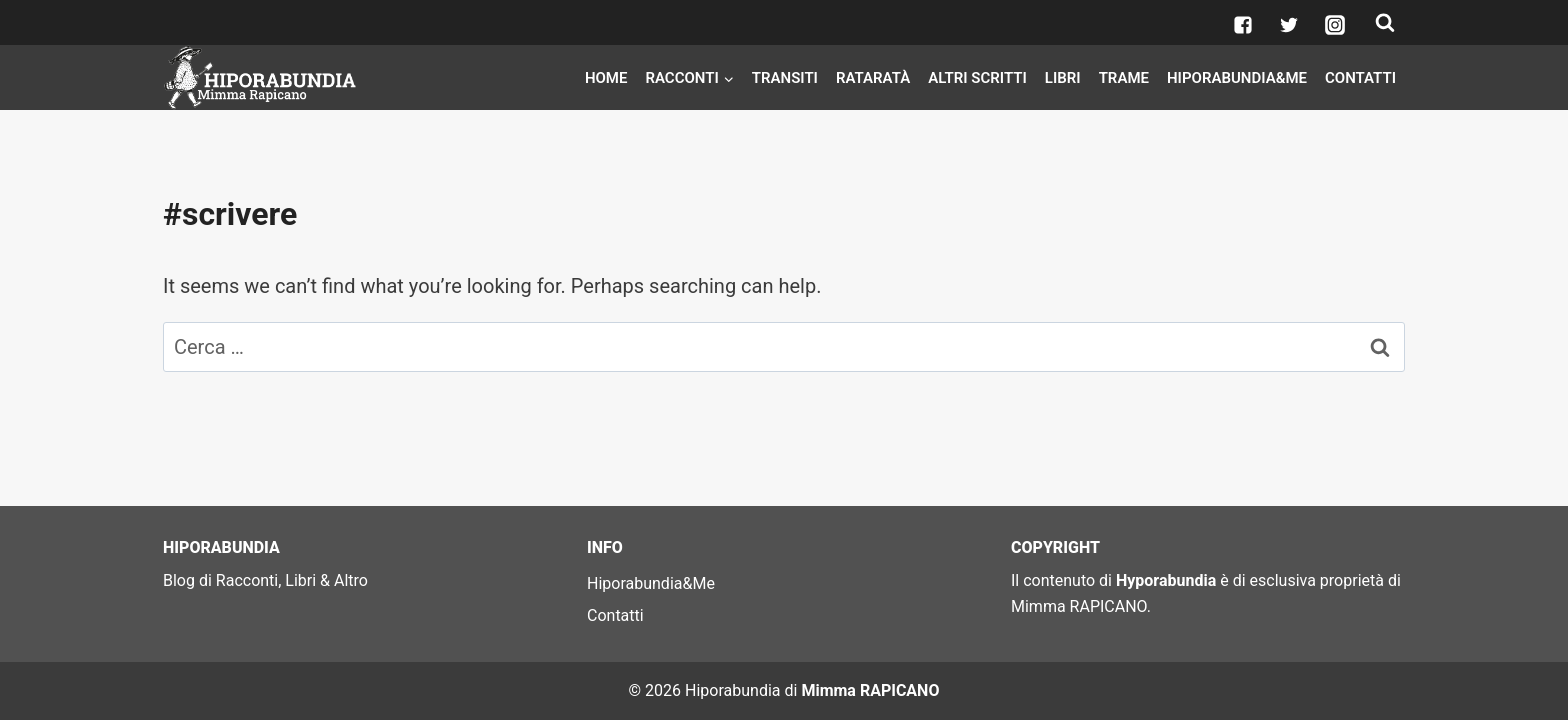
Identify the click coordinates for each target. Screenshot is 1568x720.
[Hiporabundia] (263, 77)
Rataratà (873, 78)
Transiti (785, 78)
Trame (1124, 78)
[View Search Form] (1385, 23)
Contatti (1360, 78)
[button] (728, 77)
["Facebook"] (1243, 25)
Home (606, 78)
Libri (1063, 78)
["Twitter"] (1289, 25)
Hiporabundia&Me (1237, 78)
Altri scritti (977, 78)
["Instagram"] (1335, 25)
